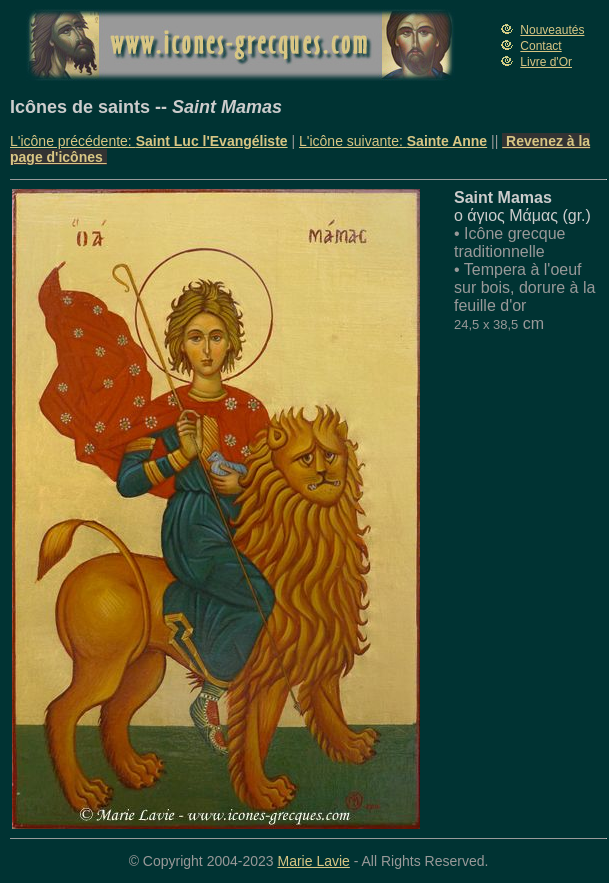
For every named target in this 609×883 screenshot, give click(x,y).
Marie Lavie (313, 861)
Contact (540, 46)
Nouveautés (552, 30)
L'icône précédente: (149, 141)
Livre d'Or (546, 62)
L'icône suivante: (393, 141)
